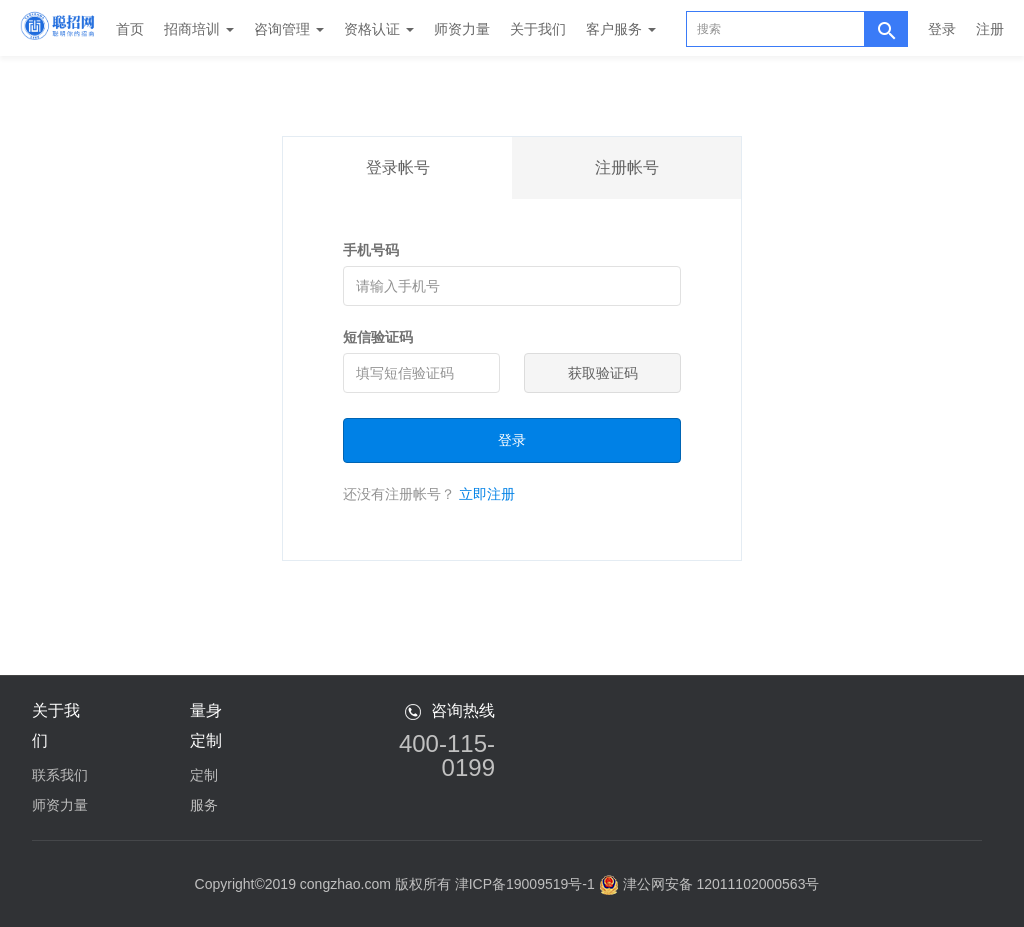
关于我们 (538, 29)
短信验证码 (378, 337)
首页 (130, 29)
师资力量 (462, 29)
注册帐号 (627, 167)
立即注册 (487, 494)
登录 (942, 29)
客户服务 (621, 29)
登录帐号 (398, 167)
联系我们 (60, 775)
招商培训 (199, 29)
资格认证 (379, 29)
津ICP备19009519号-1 (525, 884)
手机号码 (371, 250)
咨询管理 (289, 29)
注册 (990, 29)
